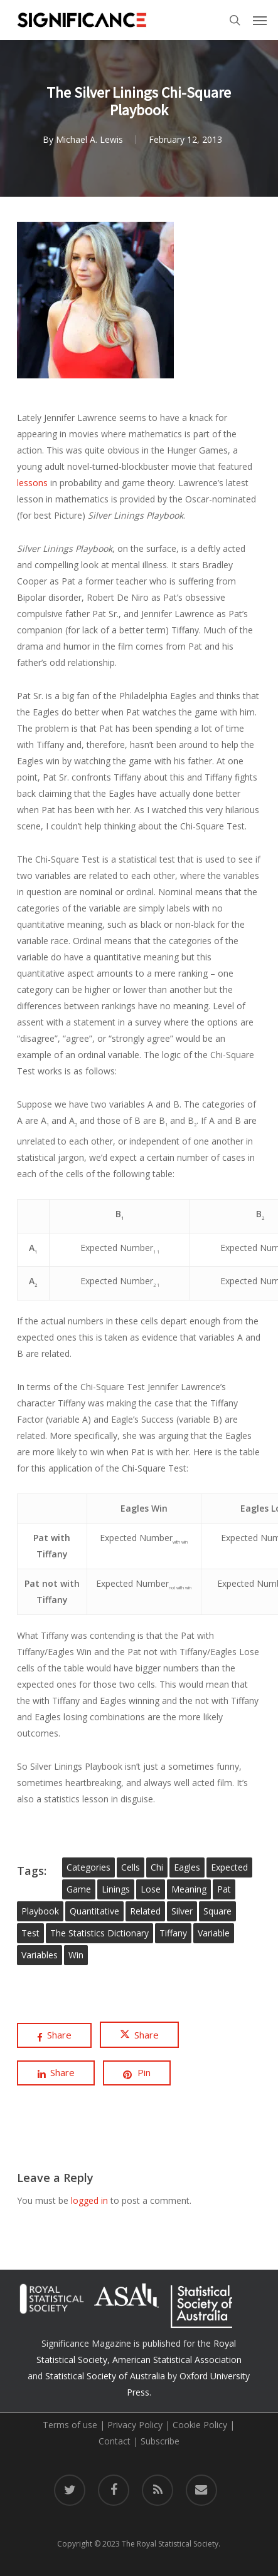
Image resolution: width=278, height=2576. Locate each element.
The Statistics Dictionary (99, 1933)
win (75, 1955)
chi (157, 1867)
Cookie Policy (200, 2425)
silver (182, 1911)
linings (116, 1889)
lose (151, 1889)
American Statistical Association (177, 2360)
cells (130, 1867)
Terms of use (70, 2425)
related (145, 1911)
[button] (260, 20)
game (79, 1889)
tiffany (173, 1933)
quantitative (94, 1911)
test (30, 1933)
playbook (40, 1911)
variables (39, 1955)
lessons (33, 483)
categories (88, 1867)
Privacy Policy (135, 2425)
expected (229, 1867)
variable (214, 1933)
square (217, 1911)
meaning (188, 1889)
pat (224, 1889)
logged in (89, 2200)
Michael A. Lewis (89, 141)
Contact (115, 2441)
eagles (187, 1867)
